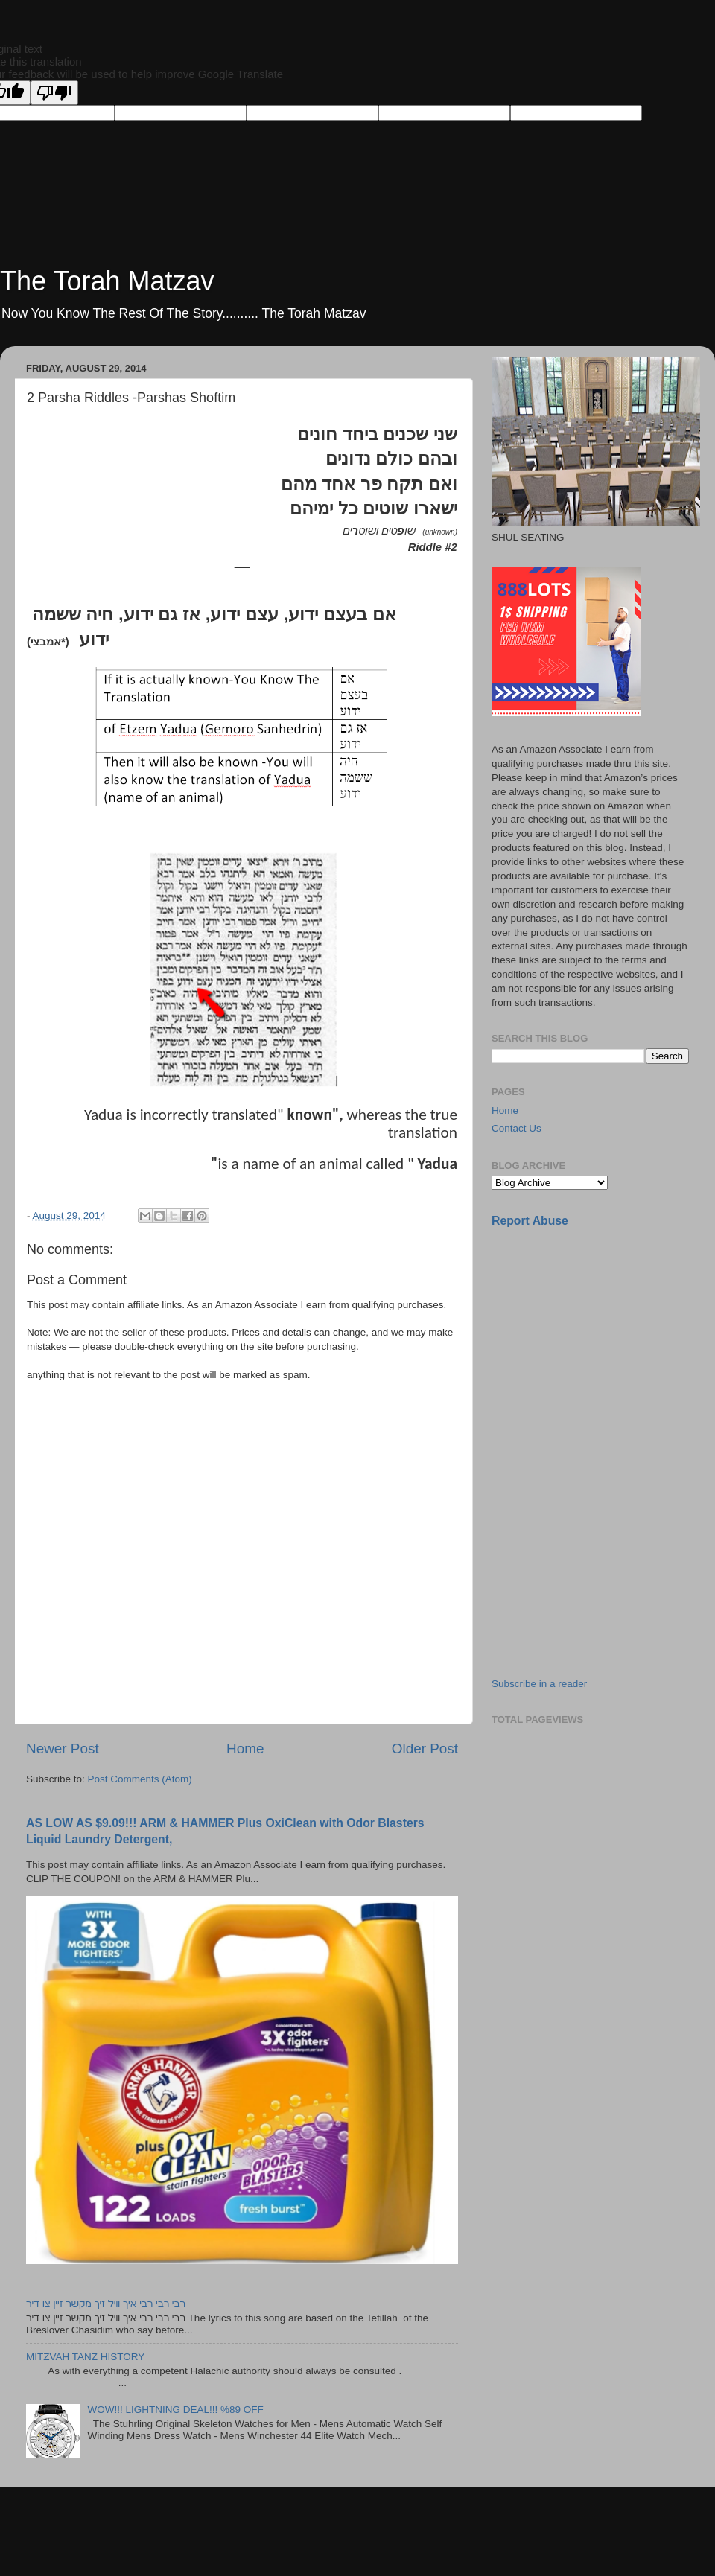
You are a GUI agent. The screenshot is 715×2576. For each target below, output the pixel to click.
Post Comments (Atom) (140, 1779)
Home (245, 1748)
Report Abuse (530, 1220)
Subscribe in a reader (539, 1683)
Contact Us (516, 1128)
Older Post (425, 1748)
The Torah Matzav (107, 281)
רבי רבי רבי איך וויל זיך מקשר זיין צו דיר (105, 2303)
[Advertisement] (603, 1345)
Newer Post (62, 1748)
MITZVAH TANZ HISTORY (85, 2356)
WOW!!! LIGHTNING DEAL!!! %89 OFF (175, 2409)
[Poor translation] (54, 92)
